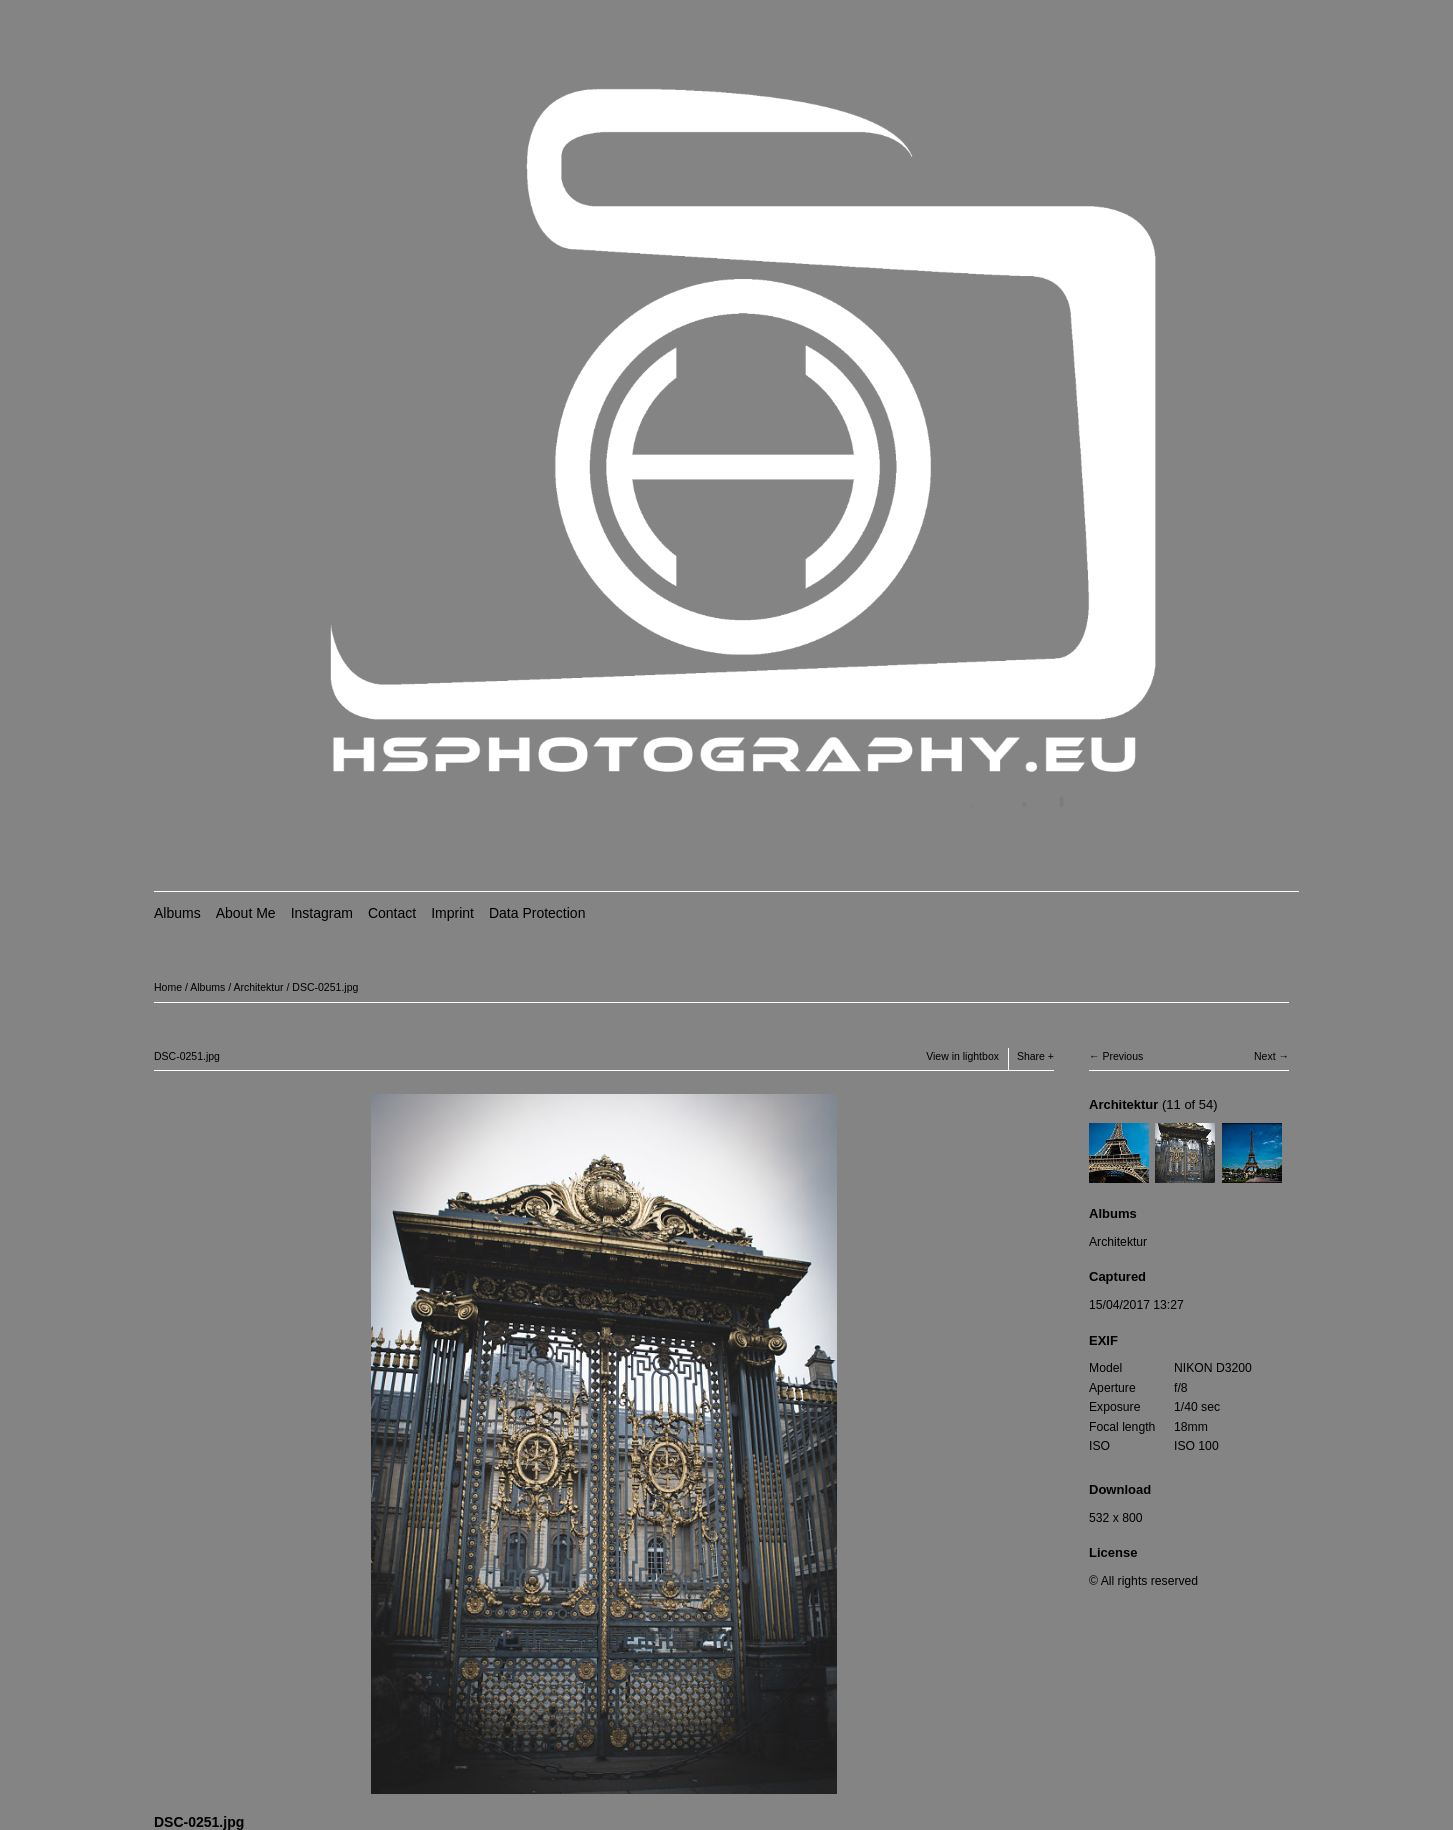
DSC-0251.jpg (325, 987)
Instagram (322, 913)
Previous (1122, 1056)
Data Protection (537, 913)
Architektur (258, 987)
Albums (177, 913)
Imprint (452, 913)
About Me (246, 913)
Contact (392, 913)
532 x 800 (1115, 1518)
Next (1265, 1056)
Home (168, 987)
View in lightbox (962, 1056)
